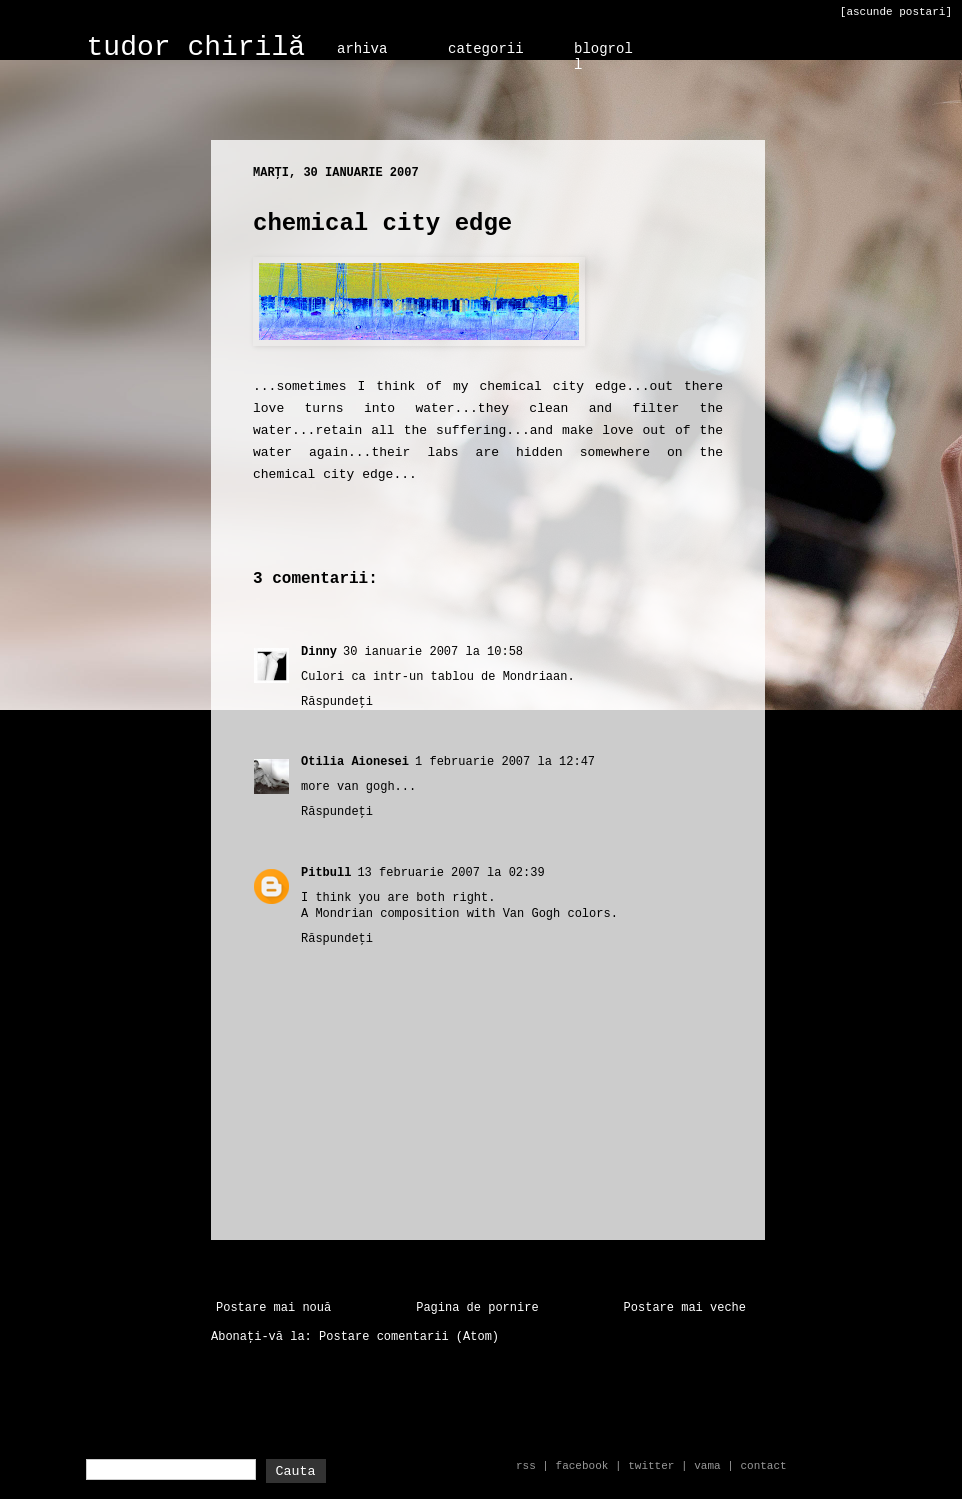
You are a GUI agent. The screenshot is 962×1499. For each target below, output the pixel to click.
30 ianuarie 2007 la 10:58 (433, 652)
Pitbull (326, 873)
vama (707, 1466)
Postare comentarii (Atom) (409, 1337)
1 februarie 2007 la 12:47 (505, 762)
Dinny (319, 652)
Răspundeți (337, 702)
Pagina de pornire (477, 1308)
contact (763, 1466)
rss (526, 1466)
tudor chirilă (196, 47)
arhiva (362, 49)
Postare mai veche (685, 1308)
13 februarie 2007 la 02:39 (450, 873)
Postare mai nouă (273, 1308)
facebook (582, 1466)
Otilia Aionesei (355, 762)
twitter (651, 1466)
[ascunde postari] (896, 12)
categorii (486, 49)
